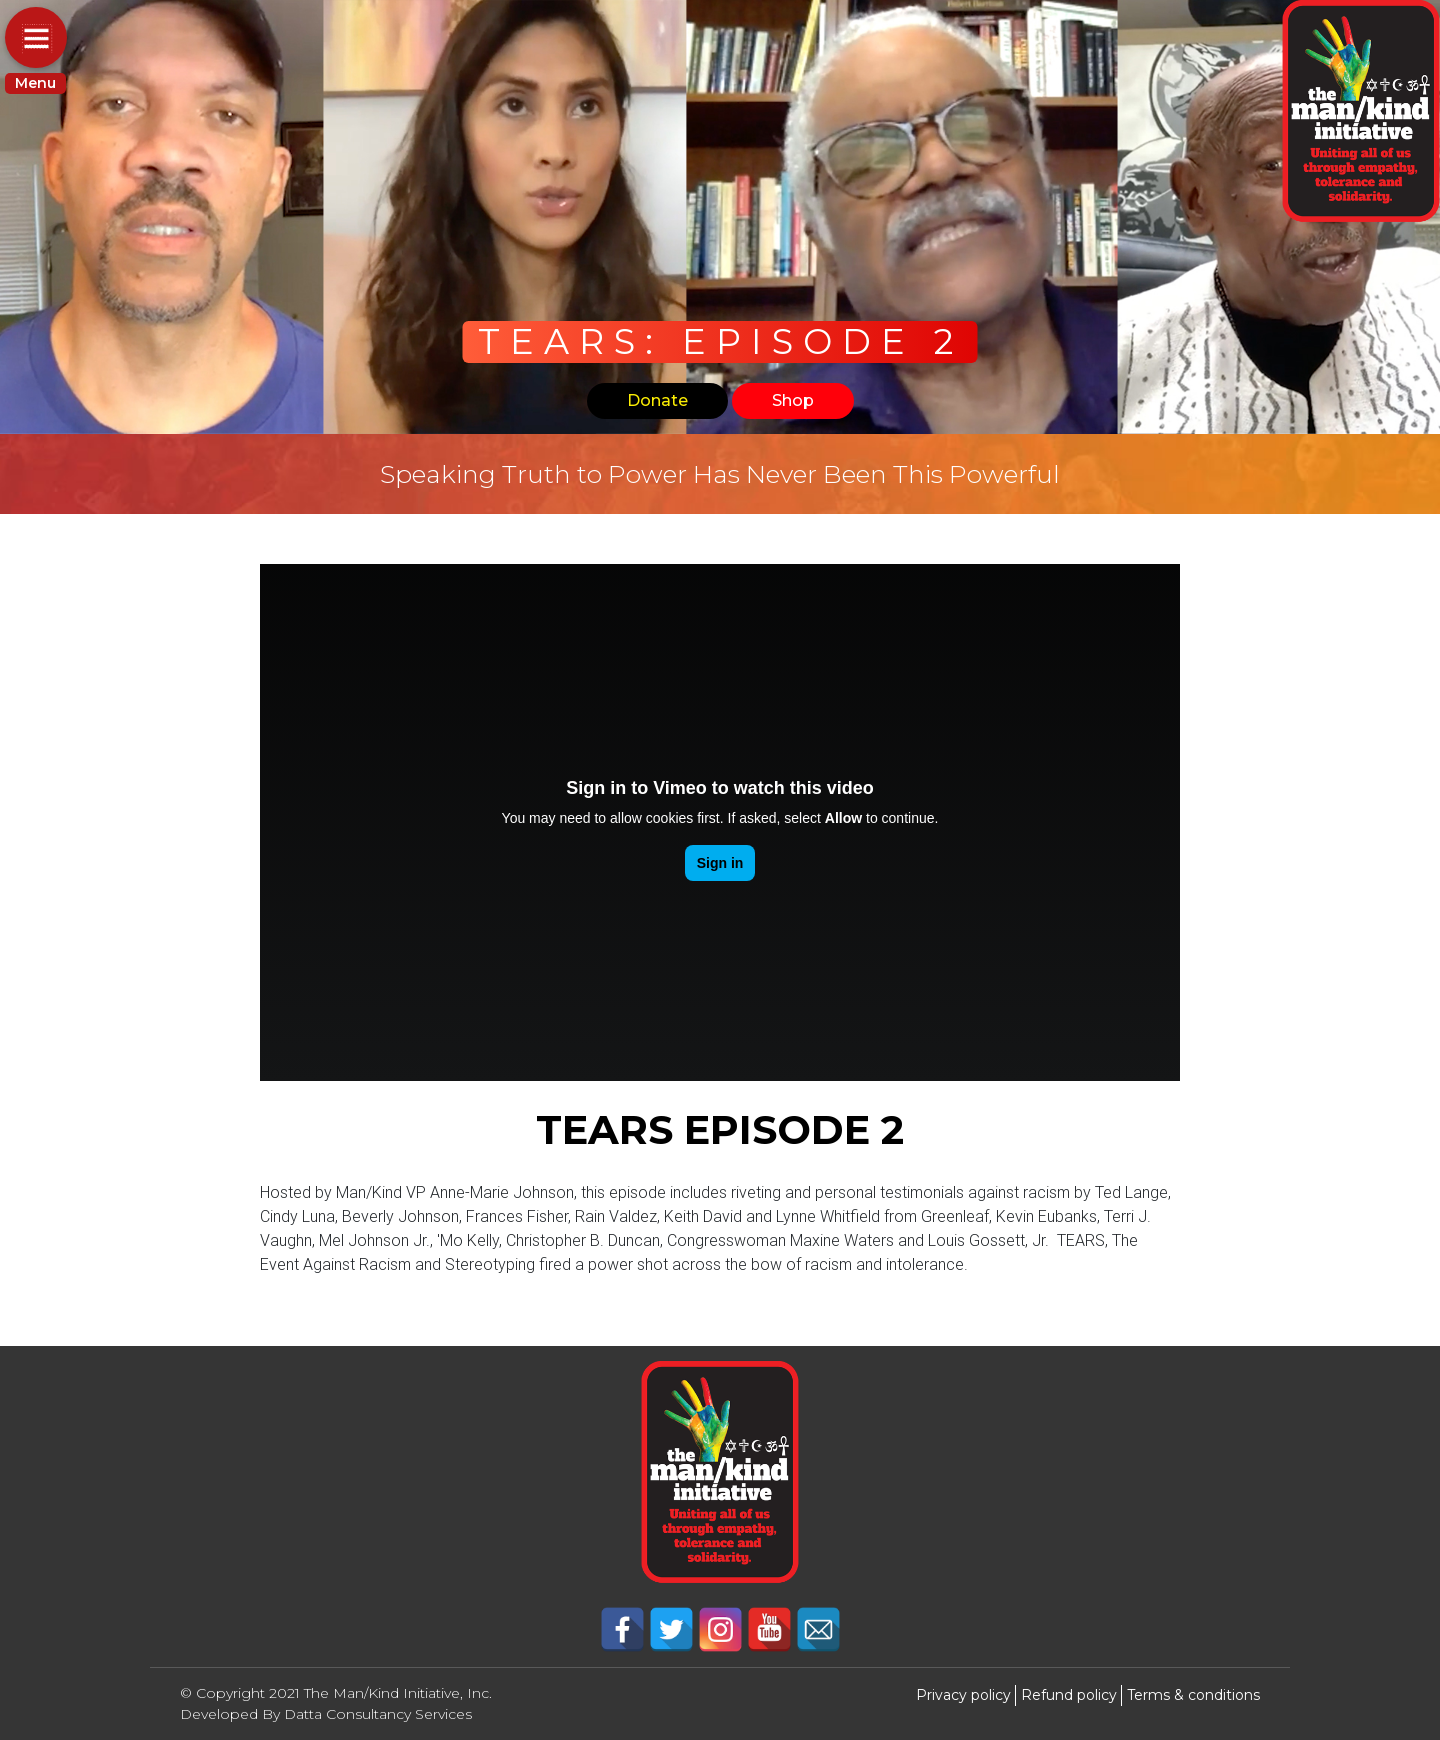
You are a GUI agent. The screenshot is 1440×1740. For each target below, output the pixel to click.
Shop (793, 400)
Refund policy (1069, 1695)
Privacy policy (963, 1695)
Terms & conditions (1193, 1695)
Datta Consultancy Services (378, 1714)
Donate (657, 400)
